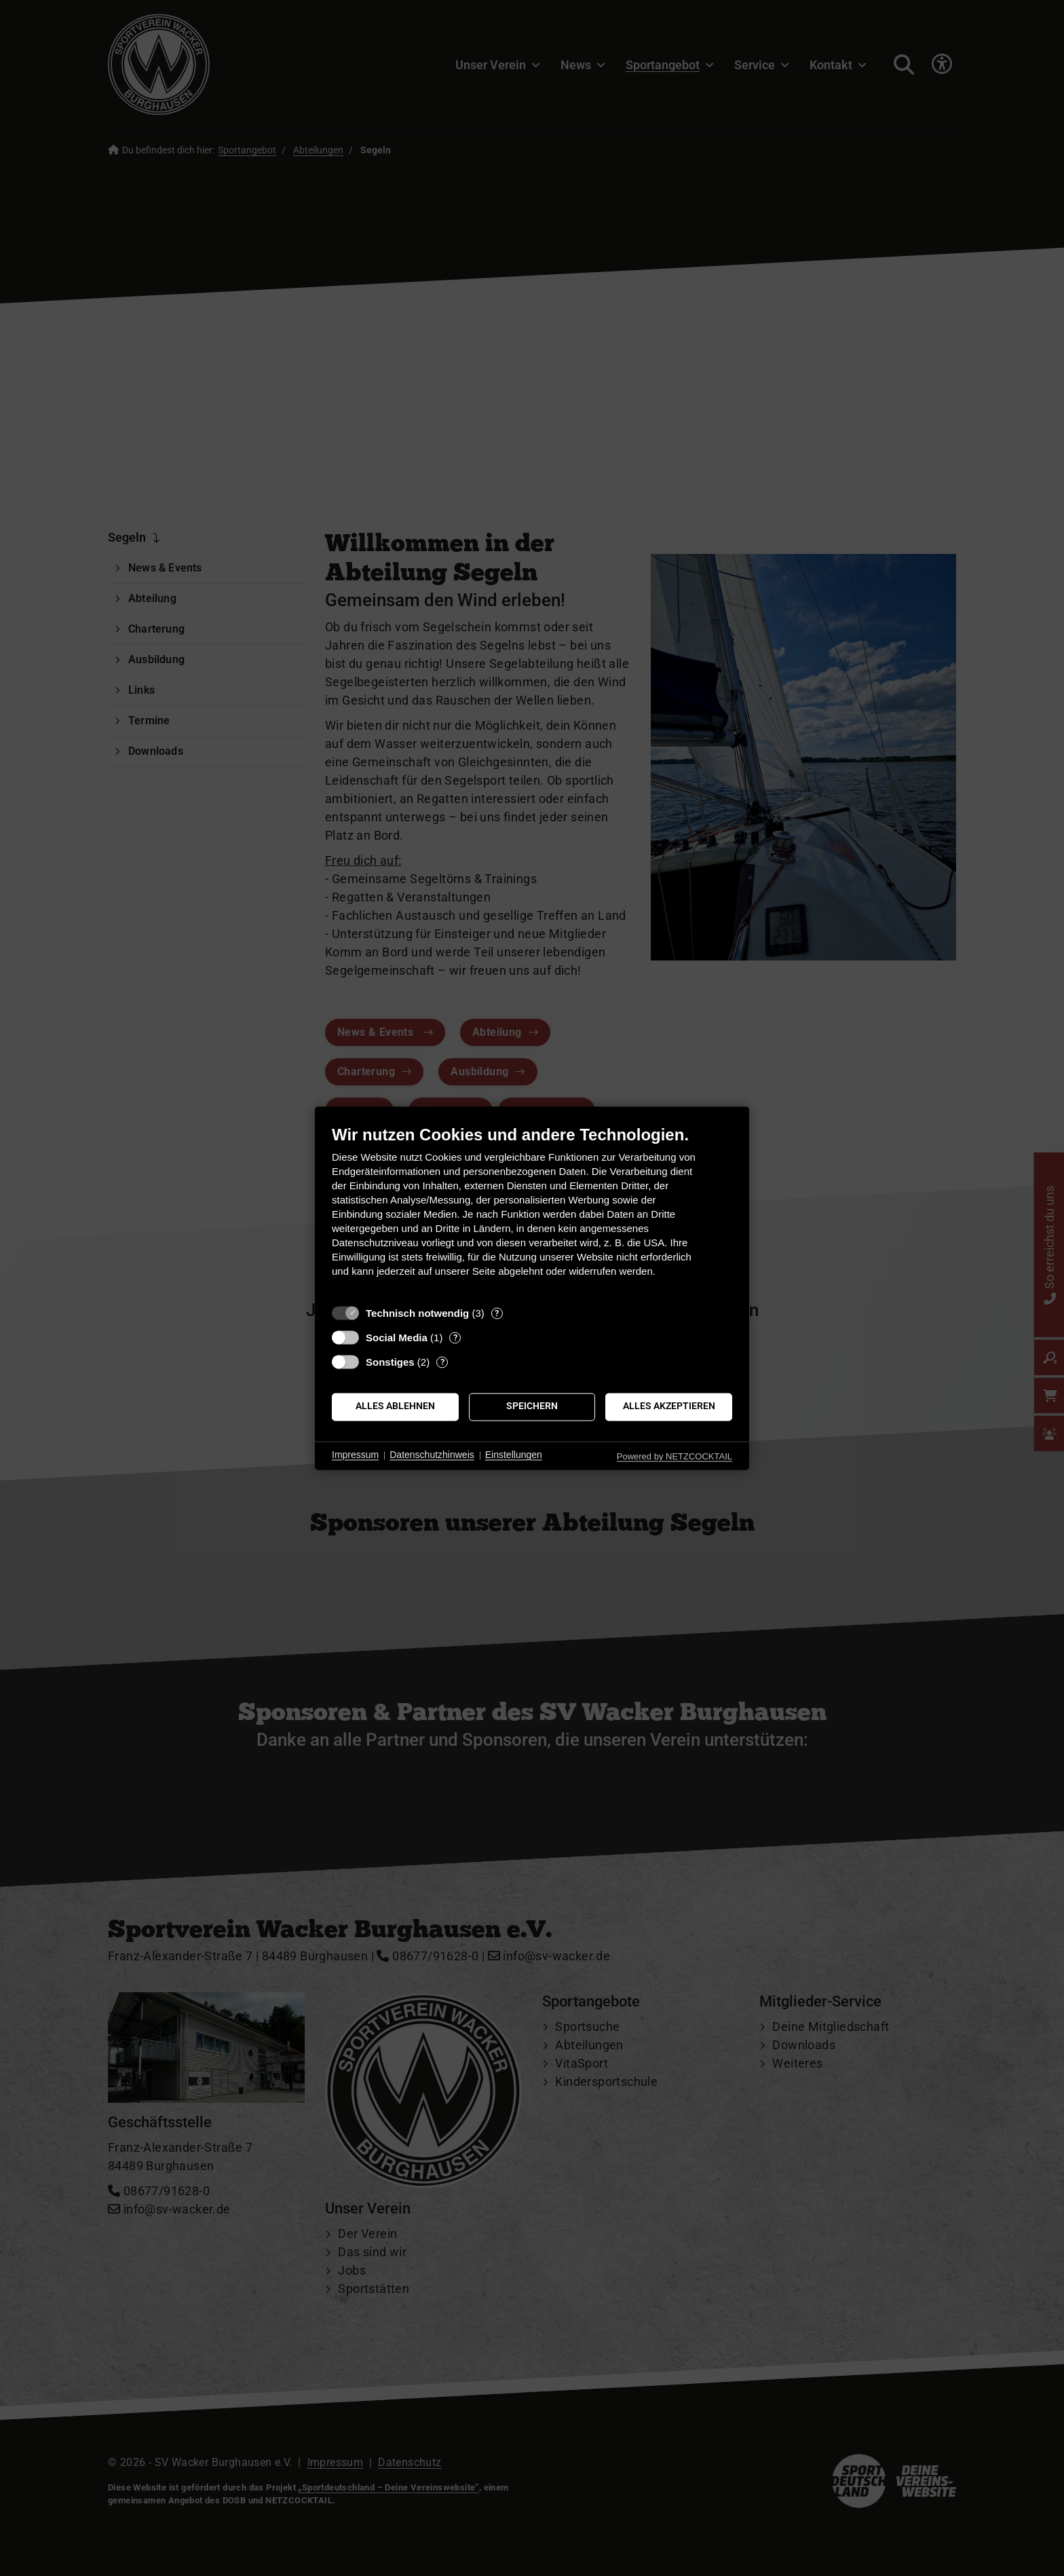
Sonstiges (390, 1362)
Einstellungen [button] (513, 1455)
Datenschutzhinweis (432, 1455)
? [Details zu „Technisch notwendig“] (497, 1313)
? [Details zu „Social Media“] (455, 1337)
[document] (532, 1211)
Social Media (397, 1337)
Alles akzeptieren (669, 1406)
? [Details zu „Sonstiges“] (442, 1362)
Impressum (355, 1455)
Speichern (532, 1406)
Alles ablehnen (395, 1406)
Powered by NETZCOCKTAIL (674, 1456)
